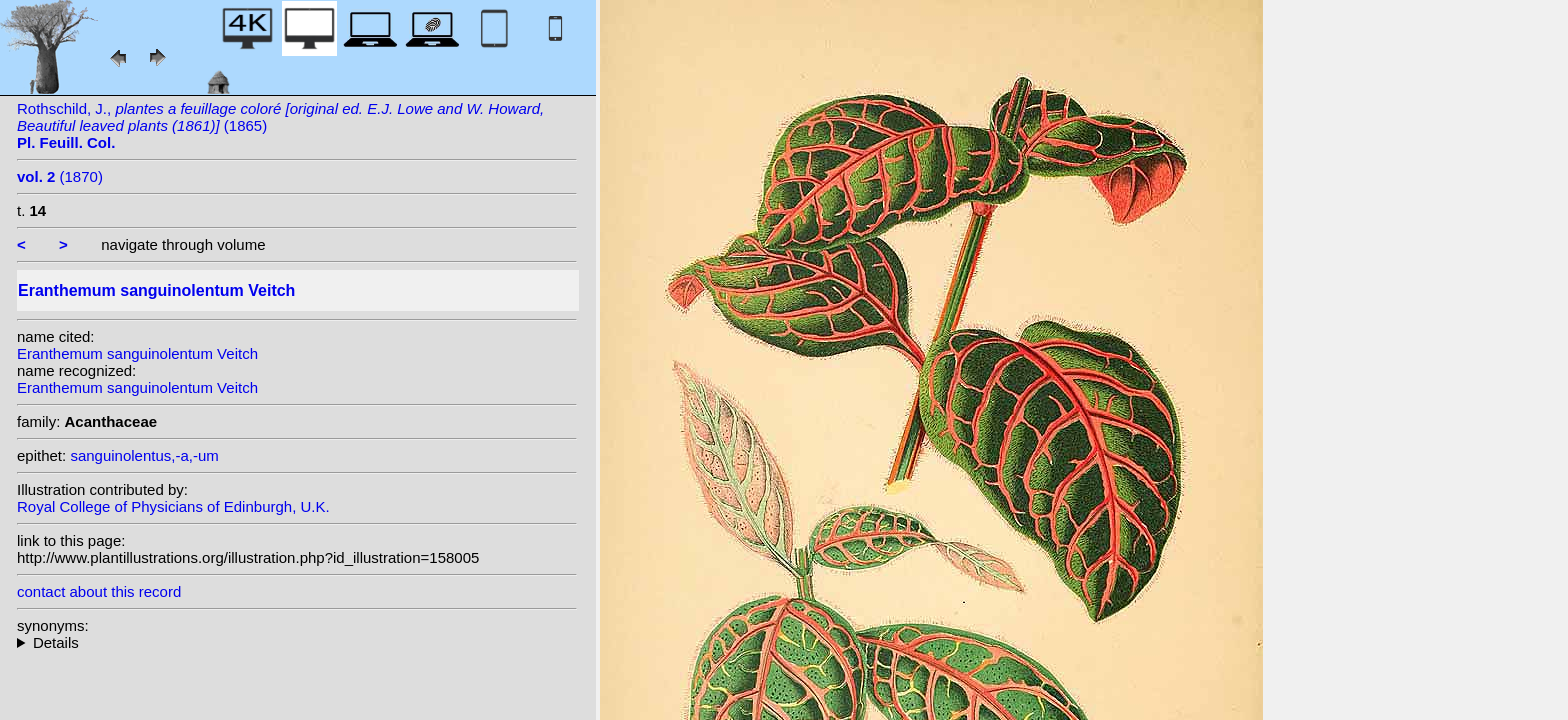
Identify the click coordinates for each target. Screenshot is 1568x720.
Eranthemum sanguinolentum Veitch (137, 353)
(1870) (60, 176)
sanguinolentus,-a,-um (144, 455)
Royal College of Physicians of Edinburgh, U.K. (173, 506)
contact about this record (99, 591)
